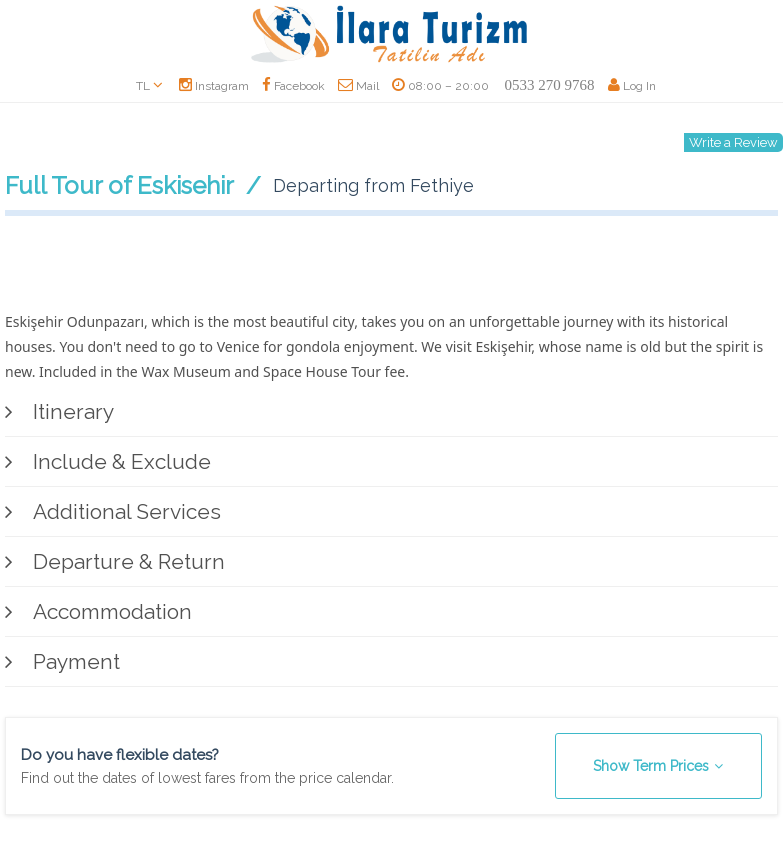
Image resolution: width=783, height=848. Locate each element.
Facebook (293, 86)
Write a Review (733, 142)
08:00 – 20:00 (440, 86)
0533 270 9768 (550, 85)
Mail (358, 86)
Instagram (214, 86)
